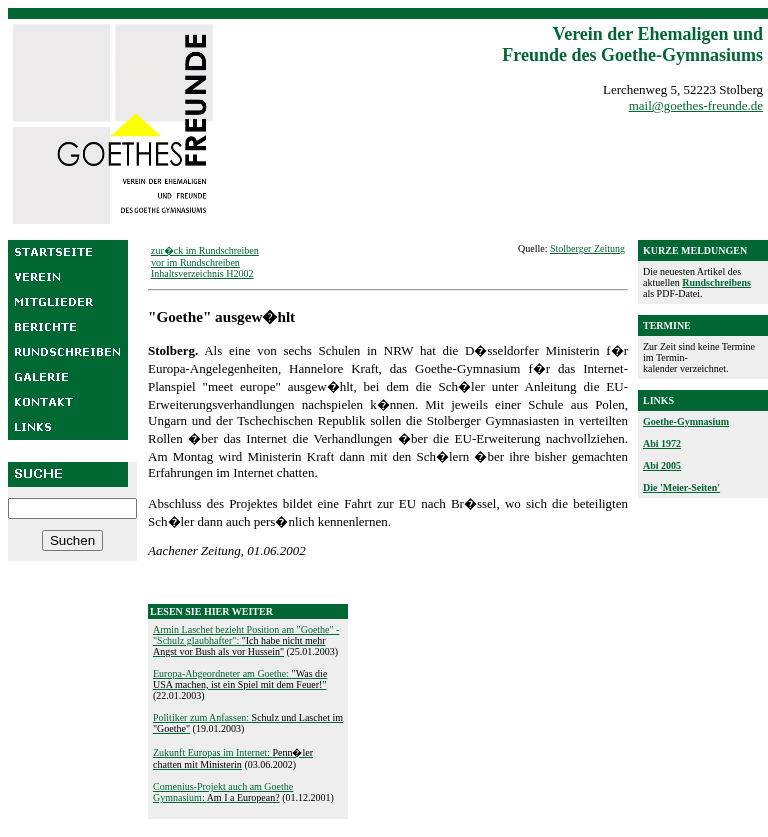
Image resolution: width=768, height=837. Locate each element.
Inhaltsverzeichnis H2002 (202, 273)
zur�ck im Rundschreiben (205, 250)
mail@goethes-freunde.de (696, 105)
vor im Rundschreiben (195, 262)
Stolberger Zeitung (587, 248)
